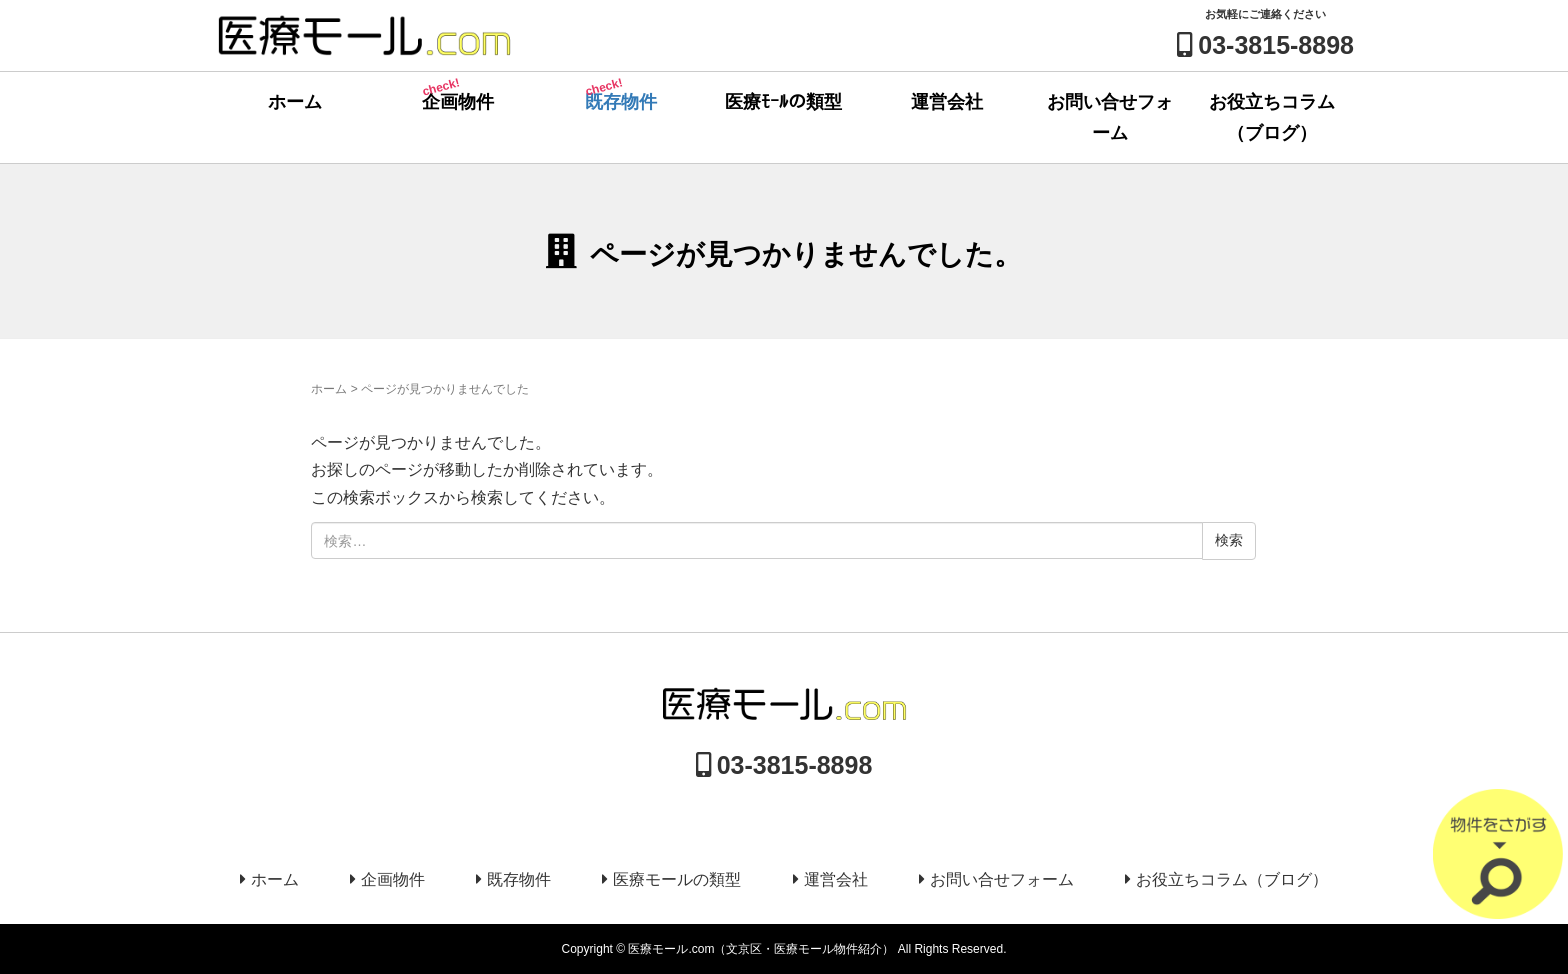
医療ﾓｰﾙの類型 (783, 102)
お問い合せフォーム (1110, 117)
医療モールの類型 (677, 879)
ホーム (295, 102)
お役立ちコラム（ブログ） (1272, 117)
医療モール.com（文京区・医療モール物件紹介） (761, 949)
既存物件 (620, 93)
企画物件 (457, 93)
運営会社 (947, 102)
